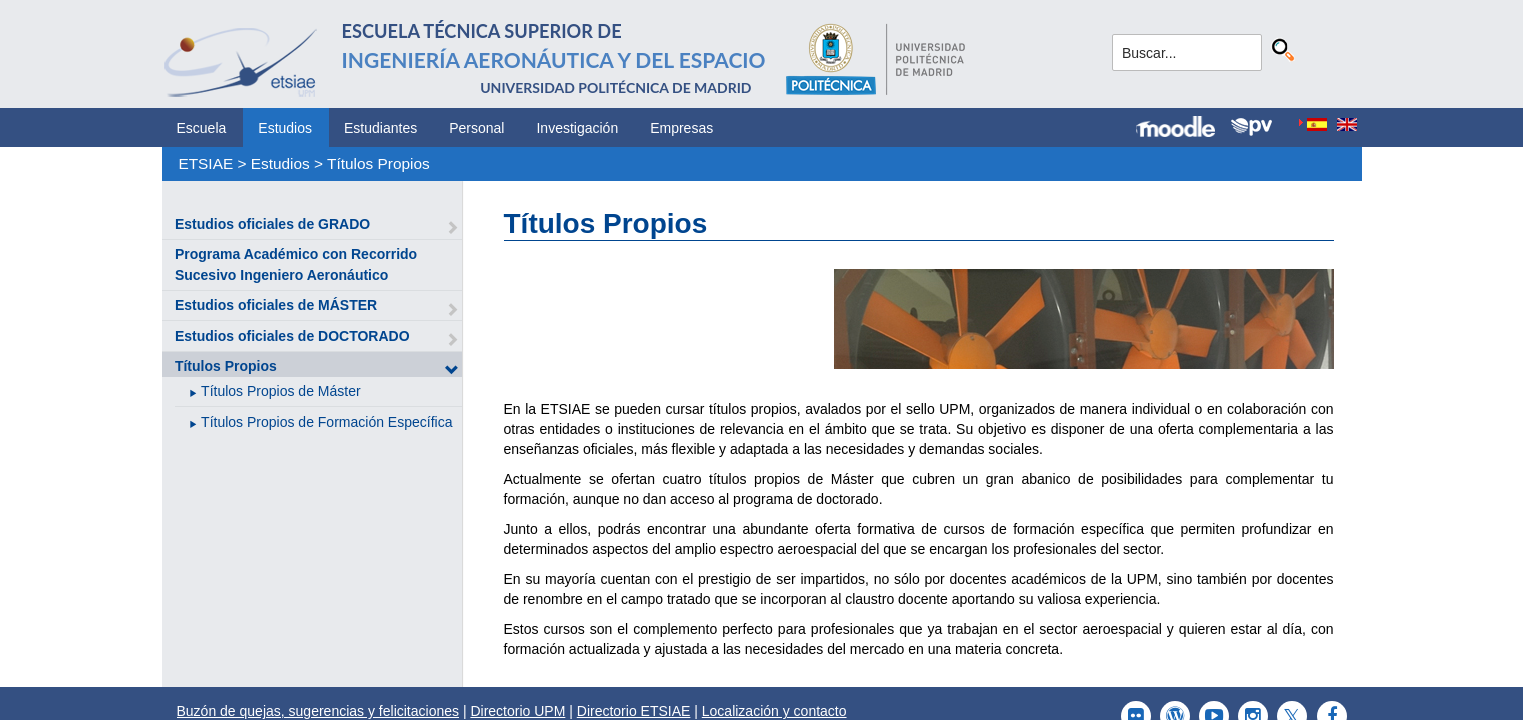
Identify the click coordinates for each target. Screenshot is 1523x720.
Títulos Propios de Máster (281, 391)
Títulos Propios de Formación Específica (326, 422)
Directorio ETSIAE (634, 711)
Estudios (285, 128)
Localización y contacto (774, 711)
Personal (476, 128)
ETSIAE (205, 163)
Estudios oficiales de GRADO (272, 224)
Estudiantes (380, 128)
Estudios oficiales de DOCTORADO (292, 336)
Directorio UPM (517, 711)
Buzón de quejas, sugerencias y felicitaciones (318, 711)
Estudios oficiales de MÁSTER (276, 305)
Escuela (202, 128)
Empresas (681, 128)
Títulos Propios (378, 163)
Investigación (577, 128)
